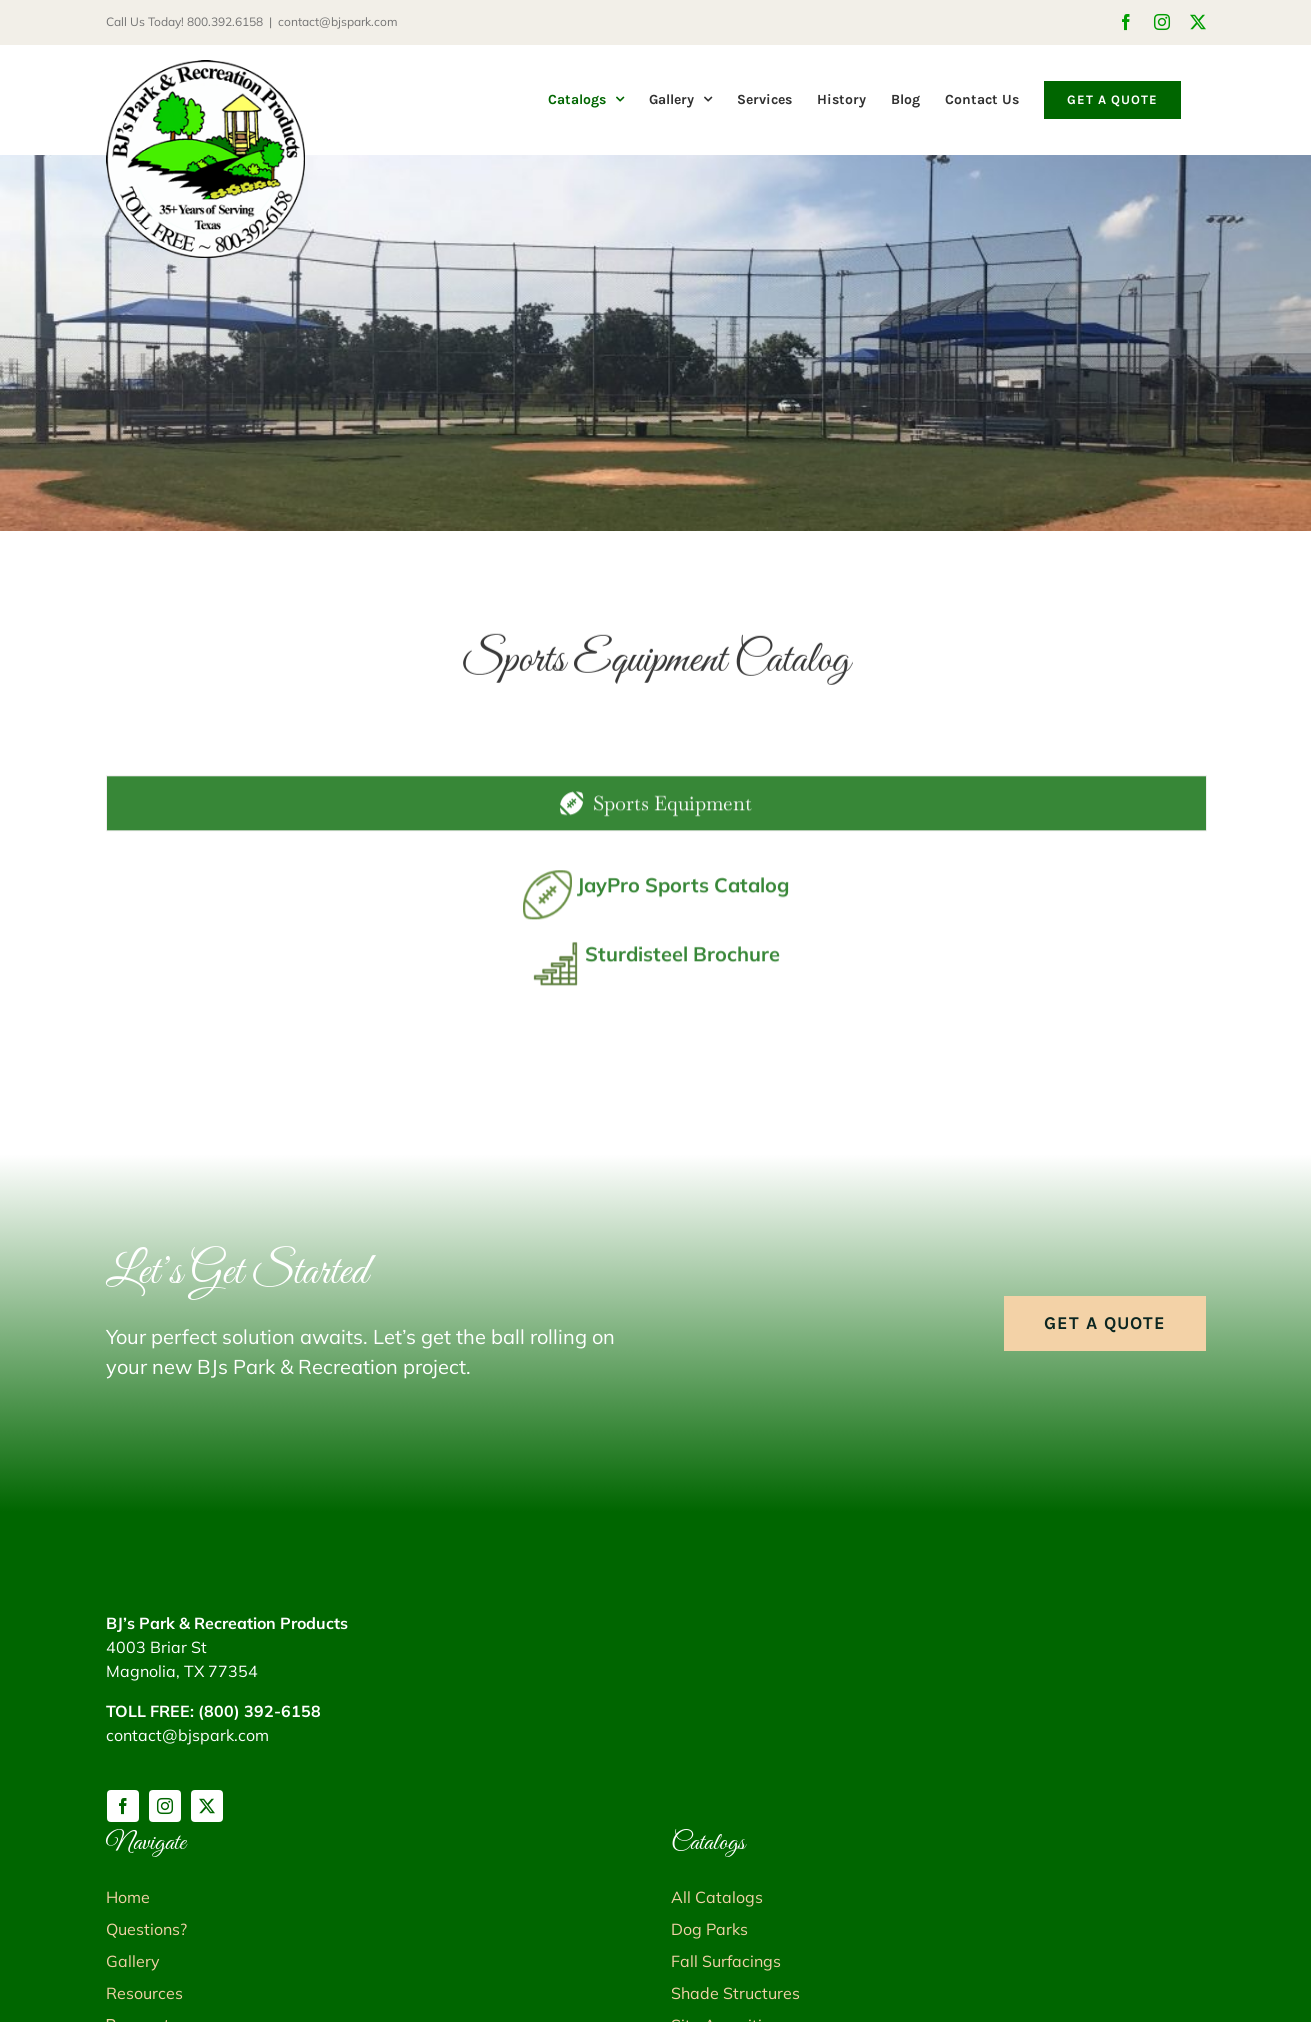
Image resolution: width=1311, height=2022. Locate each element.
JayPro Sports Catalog (683, 893)
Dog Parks (709, 1929)
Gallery (133, 1961)
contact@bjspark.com (338, 21)
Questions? (146, 1929)
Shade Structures (735, 1993)
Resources (144, 1993)
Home (128, 1897)
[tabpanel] (656, 948)
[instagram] (165, 1806)
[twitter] (207, 1806)
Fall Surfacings (726, 1961)
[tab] (656, 812)
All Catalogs (717, 1897)
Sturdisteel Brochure (682, 962)
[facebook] (123, 1806)
